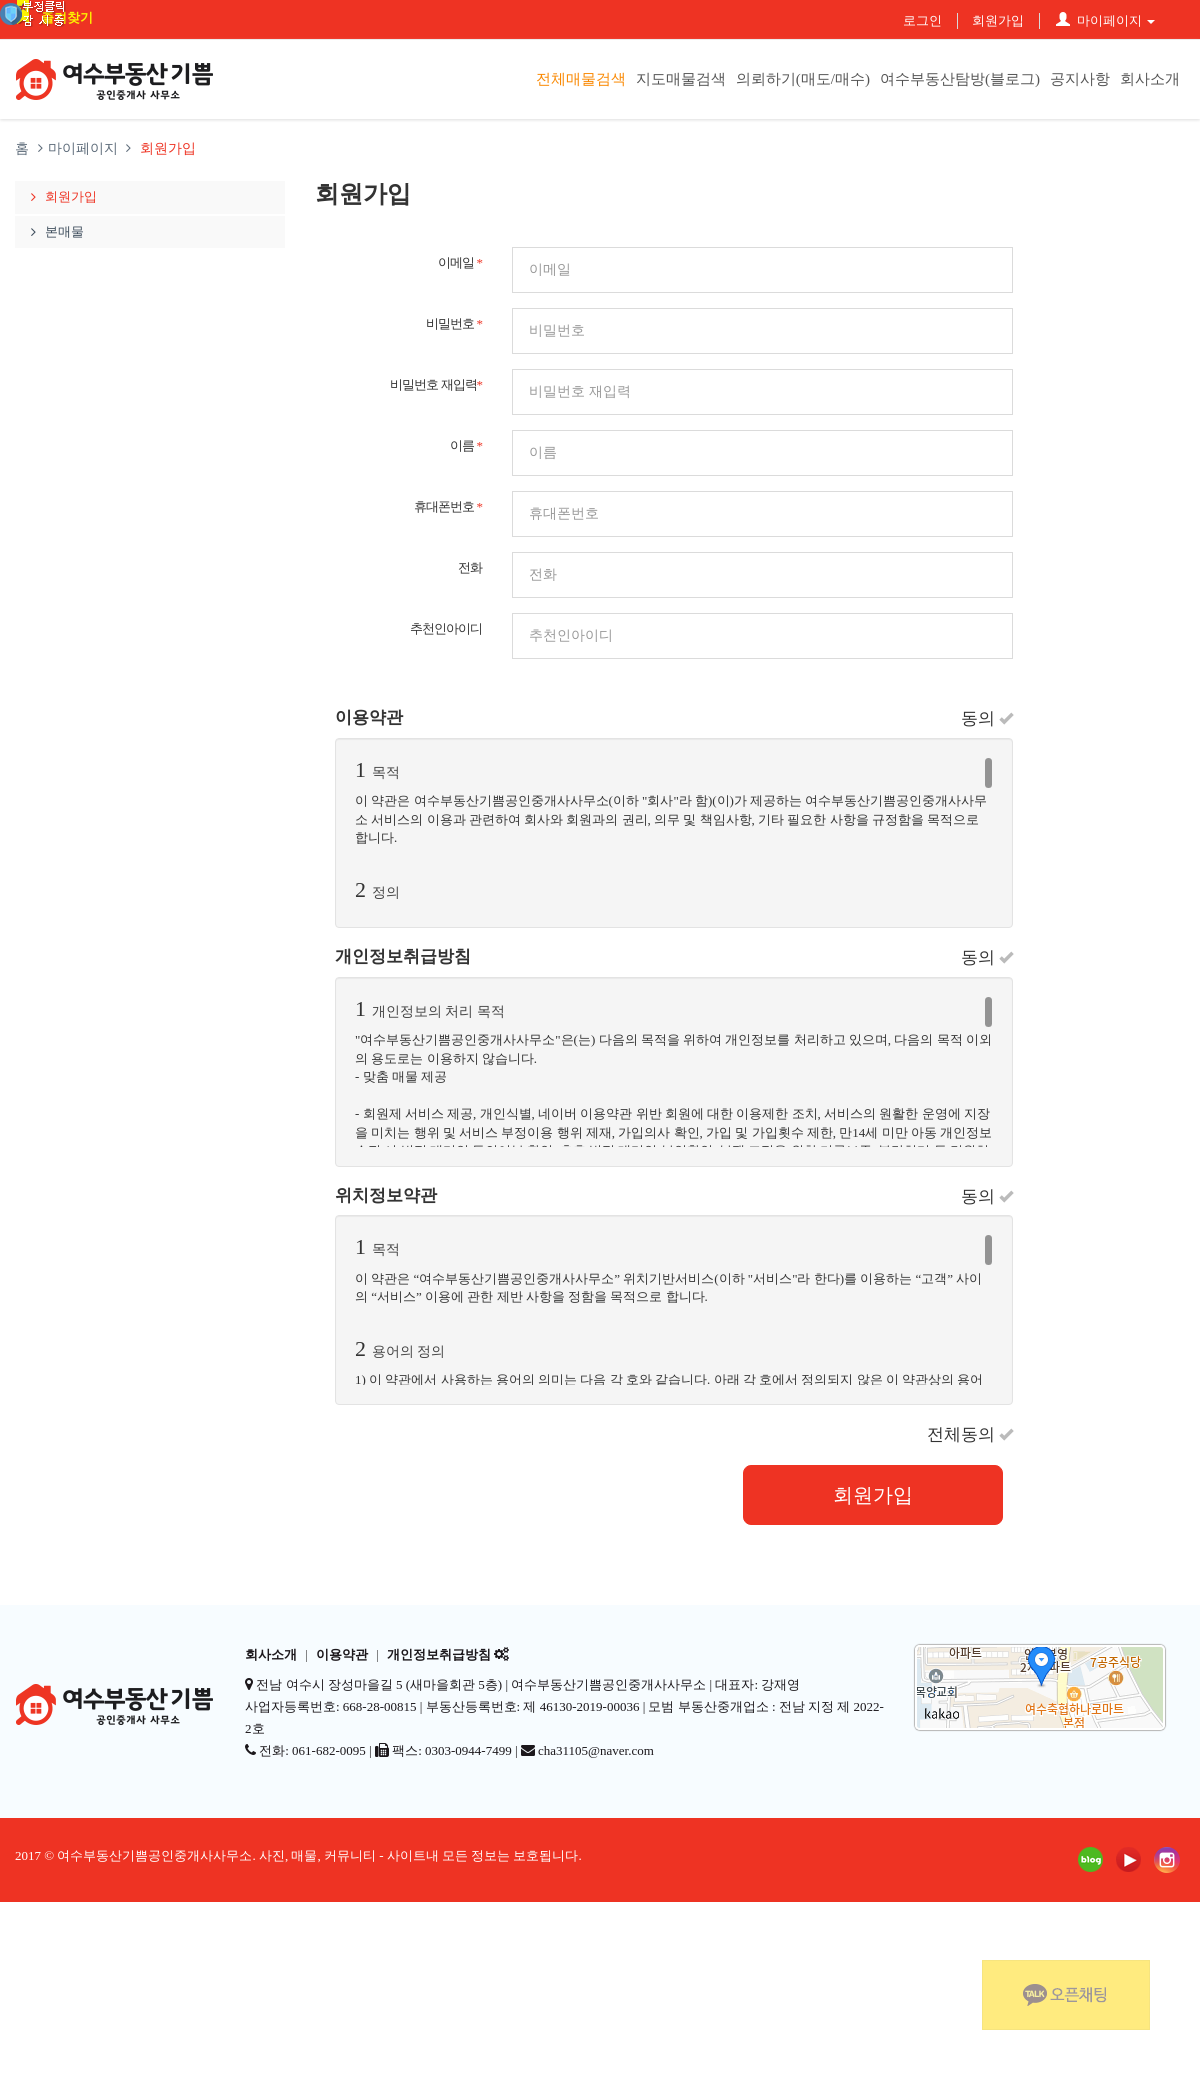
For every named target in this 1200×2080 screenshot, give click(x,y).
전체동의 (970, 1434)
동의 (987, 718)
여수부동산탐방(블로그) (960, 79)
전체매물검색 (581, 79)
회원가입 (998, 20)
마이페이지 (1105, 20)
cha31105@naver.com (596, 1750)
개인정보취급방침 (439, 1655)
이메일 (460, 262)
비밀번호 (454, 323)
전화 (470, 567)
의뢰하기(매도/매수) (803, 79)
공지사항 (1080, 79)
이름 (466, 445)
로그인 (922, 20)
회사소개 (1150, 79)
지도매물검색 (681, 79)
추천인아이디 (446, 628)
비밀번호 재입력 (436, 384)
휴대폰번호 (448, 506)
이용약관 (342, 1655)
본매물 (54, 231)
